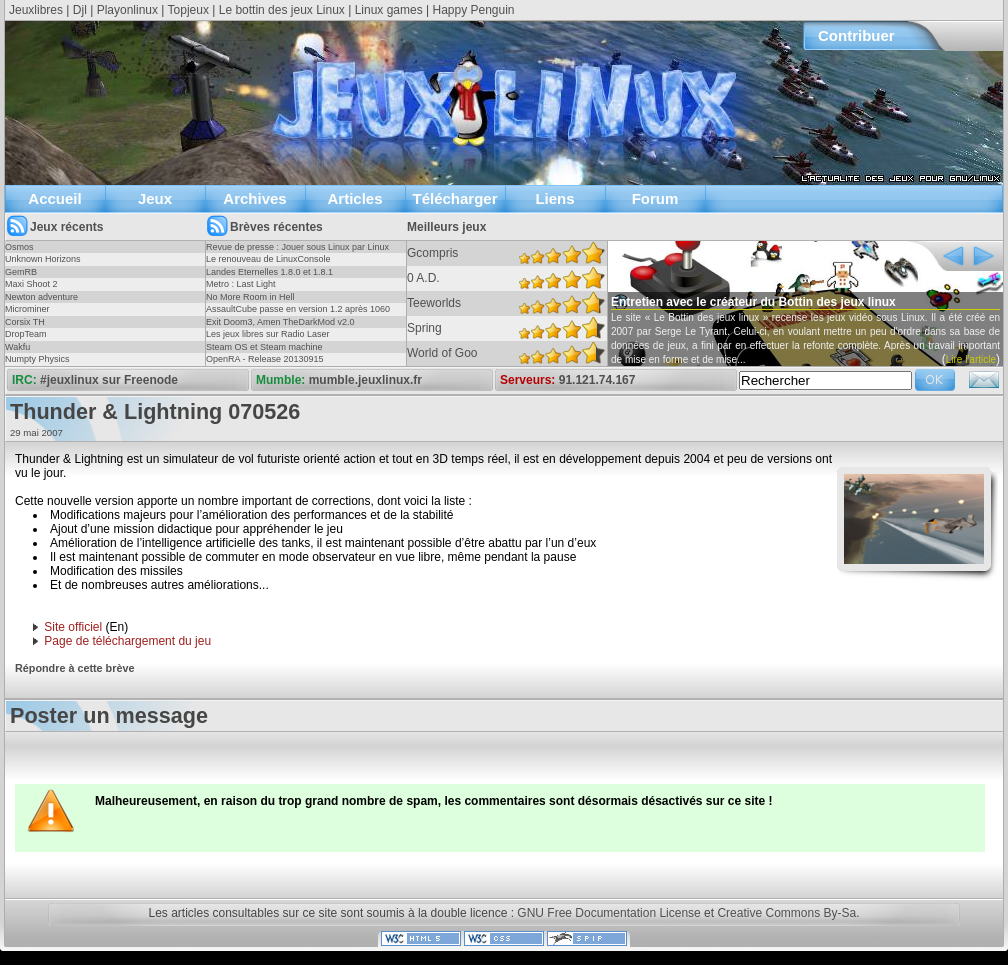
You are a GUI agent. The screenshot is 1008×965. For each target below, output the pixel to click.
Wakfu (17, 347)
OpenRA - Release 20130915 (265, 359)
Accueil (54, 198)
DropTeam (26, 334)
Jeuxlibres (36, 10)
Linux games (389, 10)
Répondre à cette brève (74, 668)
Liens (554, 198)
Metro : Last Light (241, 284)
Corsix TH (25, 322)
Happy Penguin (473, 10)
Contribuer (856, 35)
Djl (80, 10)
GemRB (21, 272)
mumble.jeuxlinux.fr (365, 380)
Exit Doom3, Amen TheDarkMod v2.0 (280, 322)
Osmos (19, 247)
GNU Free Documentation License (608, 913)
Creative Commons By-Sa (786, 913)
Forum (655, 198)
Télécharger (454, 198)
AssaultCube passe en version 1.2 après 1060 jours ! (298, 315)
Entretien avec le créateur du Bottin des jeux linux (753, 302)
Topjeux (188, 10)
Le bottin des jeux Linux (282, 10)
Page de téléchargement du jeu (127, 641)
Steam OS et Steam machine (264, 347)
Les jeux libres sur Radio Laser (268, 334)
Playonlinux (127, 10)
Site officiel (73, 627)
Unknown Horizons (43, 259)
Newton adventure (41, 297)
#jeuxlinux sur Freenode (109, 380)
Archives (254, 198)
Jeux (155, 198)
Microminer (27, 309)
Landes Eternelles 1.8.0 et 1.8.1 (269, 272)
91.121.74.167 (597, 380)
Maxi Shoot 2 (31, 284)
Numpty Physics (37, 359)
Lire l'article (971, 359)
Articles (354, 198)
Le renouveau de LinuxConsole (268, 259)
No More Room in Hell (250, 297)
